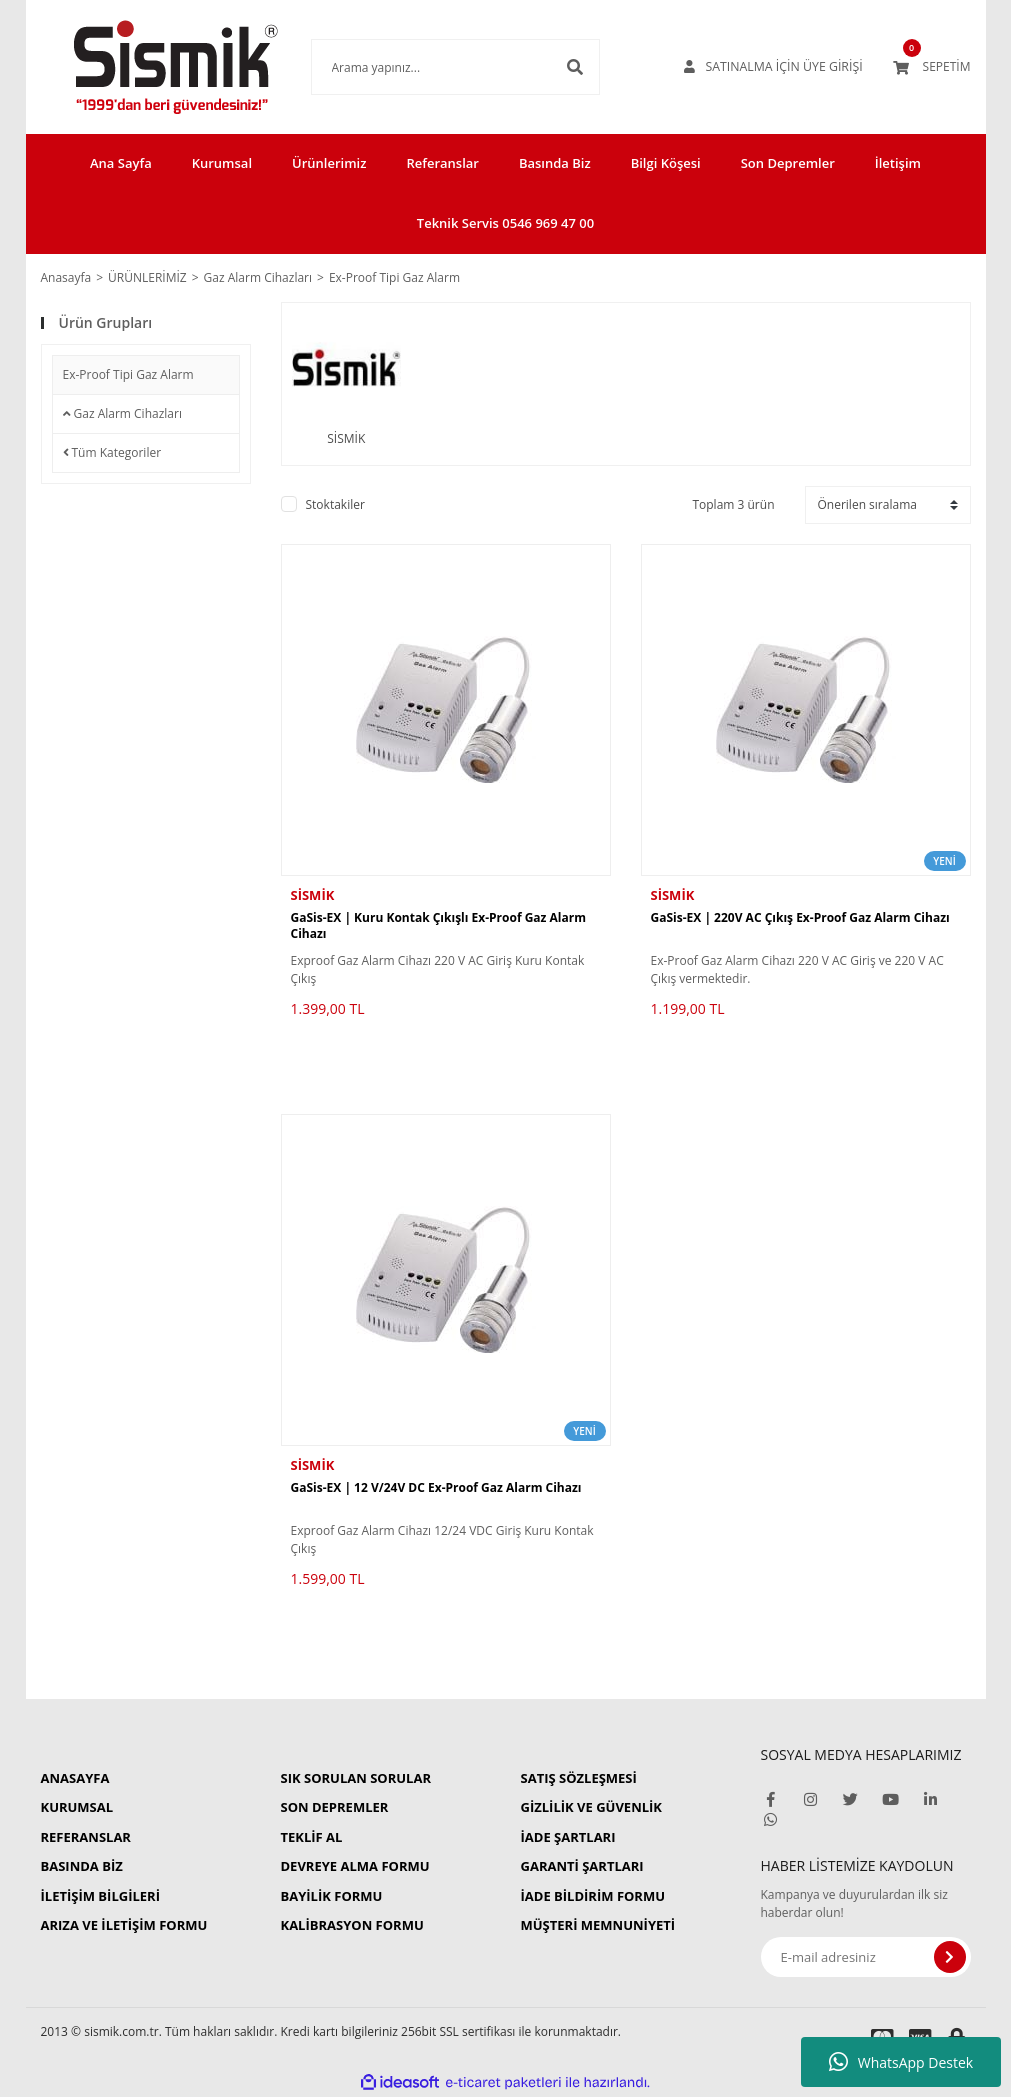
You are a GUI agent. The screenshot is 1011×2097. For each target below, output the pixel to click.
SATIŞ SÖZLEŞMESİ (579, 1778)
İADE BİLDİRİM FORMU (593, 1896)
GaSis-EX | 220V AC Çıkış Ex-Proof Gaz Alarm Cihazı (800, 918)
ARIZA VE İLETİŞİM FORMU (124, 1925)
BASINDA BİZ (82, 1866)
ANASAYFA (75, 1778)
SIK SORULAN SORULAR (356, 1778)
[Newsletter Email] (866, 1957)
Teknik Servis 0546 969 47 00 (505, 223)
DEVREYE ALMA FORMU (355, 1866)
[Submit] (950, 1957)
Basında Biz (555, 163)
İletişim (898, 163)
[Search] (426, 67)
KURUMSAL (77, 1807)
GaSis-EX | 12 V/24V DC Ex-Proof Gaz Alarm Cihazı (436, 1488)
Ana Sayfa (121, 163)
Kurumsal (222, 163)
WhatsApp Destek (901, 2062)
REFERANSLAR (86, 1837)
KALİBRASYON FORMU (352, 1925)
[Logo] (145, 67)
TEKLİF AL (312, 1837)
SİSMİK (313, 895)
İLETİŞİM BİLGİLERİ (100, 1896)
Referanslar (442, 163)
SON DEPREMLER (335, 1807)
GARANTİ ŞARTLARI (582, 1866)
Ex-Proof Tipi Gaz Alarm (394, 277)
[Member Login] (776, 67)
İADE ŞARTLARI (568, 1837)
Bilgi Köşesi (666, 163)
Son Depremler (788, 163)
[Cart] (932, 67)
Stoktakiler (335, 504)
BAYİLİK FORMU (332, 1896)
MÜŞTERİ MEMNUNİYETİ (598, 1925)
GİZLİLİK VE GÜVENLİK (591, 1807)
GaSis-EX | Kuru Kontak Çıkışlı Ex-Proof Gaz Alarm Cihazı (439, 926)
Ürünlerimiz (329, 163)
